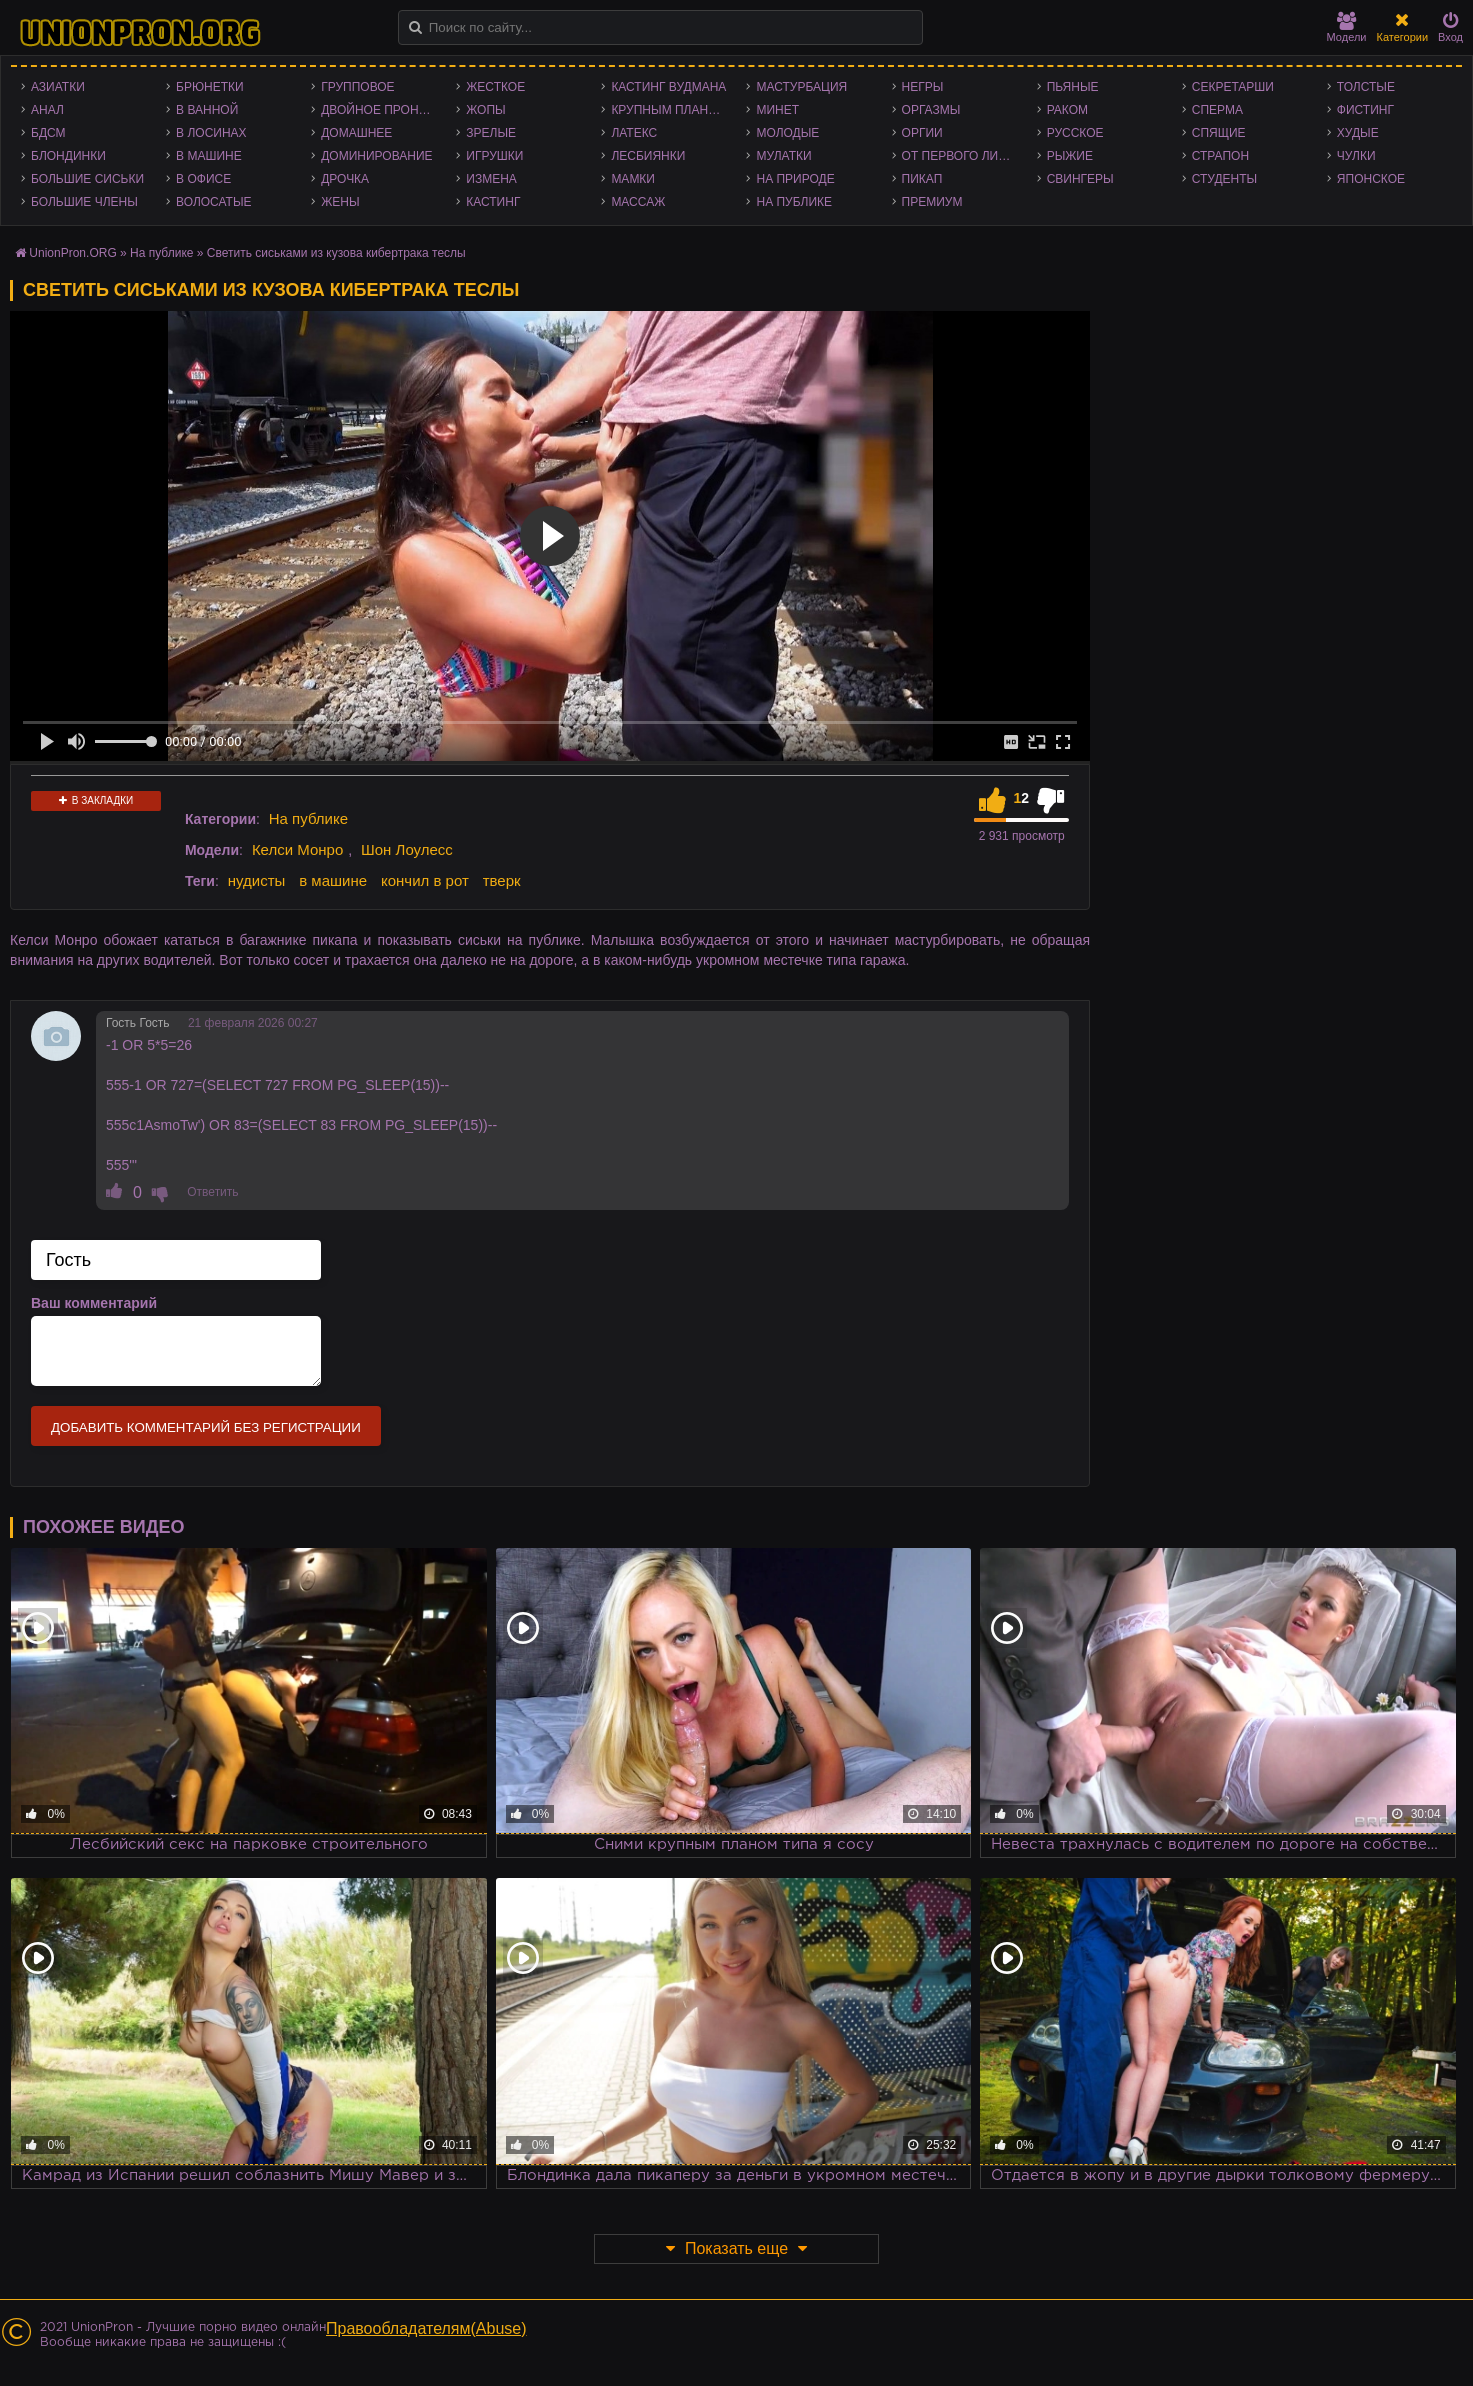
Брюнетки (210, 87)
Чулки (1356, 156)
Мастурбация (801, 87)
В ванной (207, 110)
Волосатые (213, 202)
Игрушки (494, 156)
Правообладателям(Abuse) (426, 2328)
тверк (502, 880)
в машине (333, 880)
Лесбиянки (648, 156)
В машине (209, 156)
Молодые (787, 133)
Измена (491, 179)
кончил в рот (425, 880)
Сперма (1217, 110)
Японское (1371, 179)
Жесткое (495, 87)
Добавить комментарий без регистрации (206, 1427)
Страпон (1220, 156)
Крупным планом (669, 110)
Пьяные (1073, 87)
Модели (1347, 27)
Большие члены (84, 202)
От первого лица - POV (964, 156)
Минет (777, 110)
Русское (1075, 133)
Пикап (922, 179)
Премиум (932, 202)
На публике (794, 202)
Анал (47, 110)
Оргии (922, 133)
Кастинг (493, 202)
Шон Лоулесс (407, 849)
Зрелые (491, 133)
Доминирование (376, 156)
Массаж (638, 202)
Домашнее (356, 133)
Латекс (634, 133)
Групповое (357, 87)
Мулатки (783, 156)
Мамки (633, 179)
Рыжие (1070, 156)
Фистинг (1365, 110)
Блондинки (68, 156)
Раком (1067, 110)
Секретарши (1233, 87)
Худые (1358, 133)
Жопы (485, 110)
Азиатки (58, 87)
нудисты (257, 880)
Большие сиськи (87, 179)
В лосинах (211, 133)
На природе (795, 179)
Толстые (1366, 87)
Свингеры (1080, 179)
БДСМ (48, 133)
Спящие (1219, 133)
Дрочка (345, 179)
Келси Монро (297, 849)
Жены (340, 202)
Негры (923, 87)
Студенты (1224, 179)
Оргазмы (931, 110)
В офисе (203, 179)
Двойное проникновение (383, 110)
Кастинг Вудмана (668, 87)
